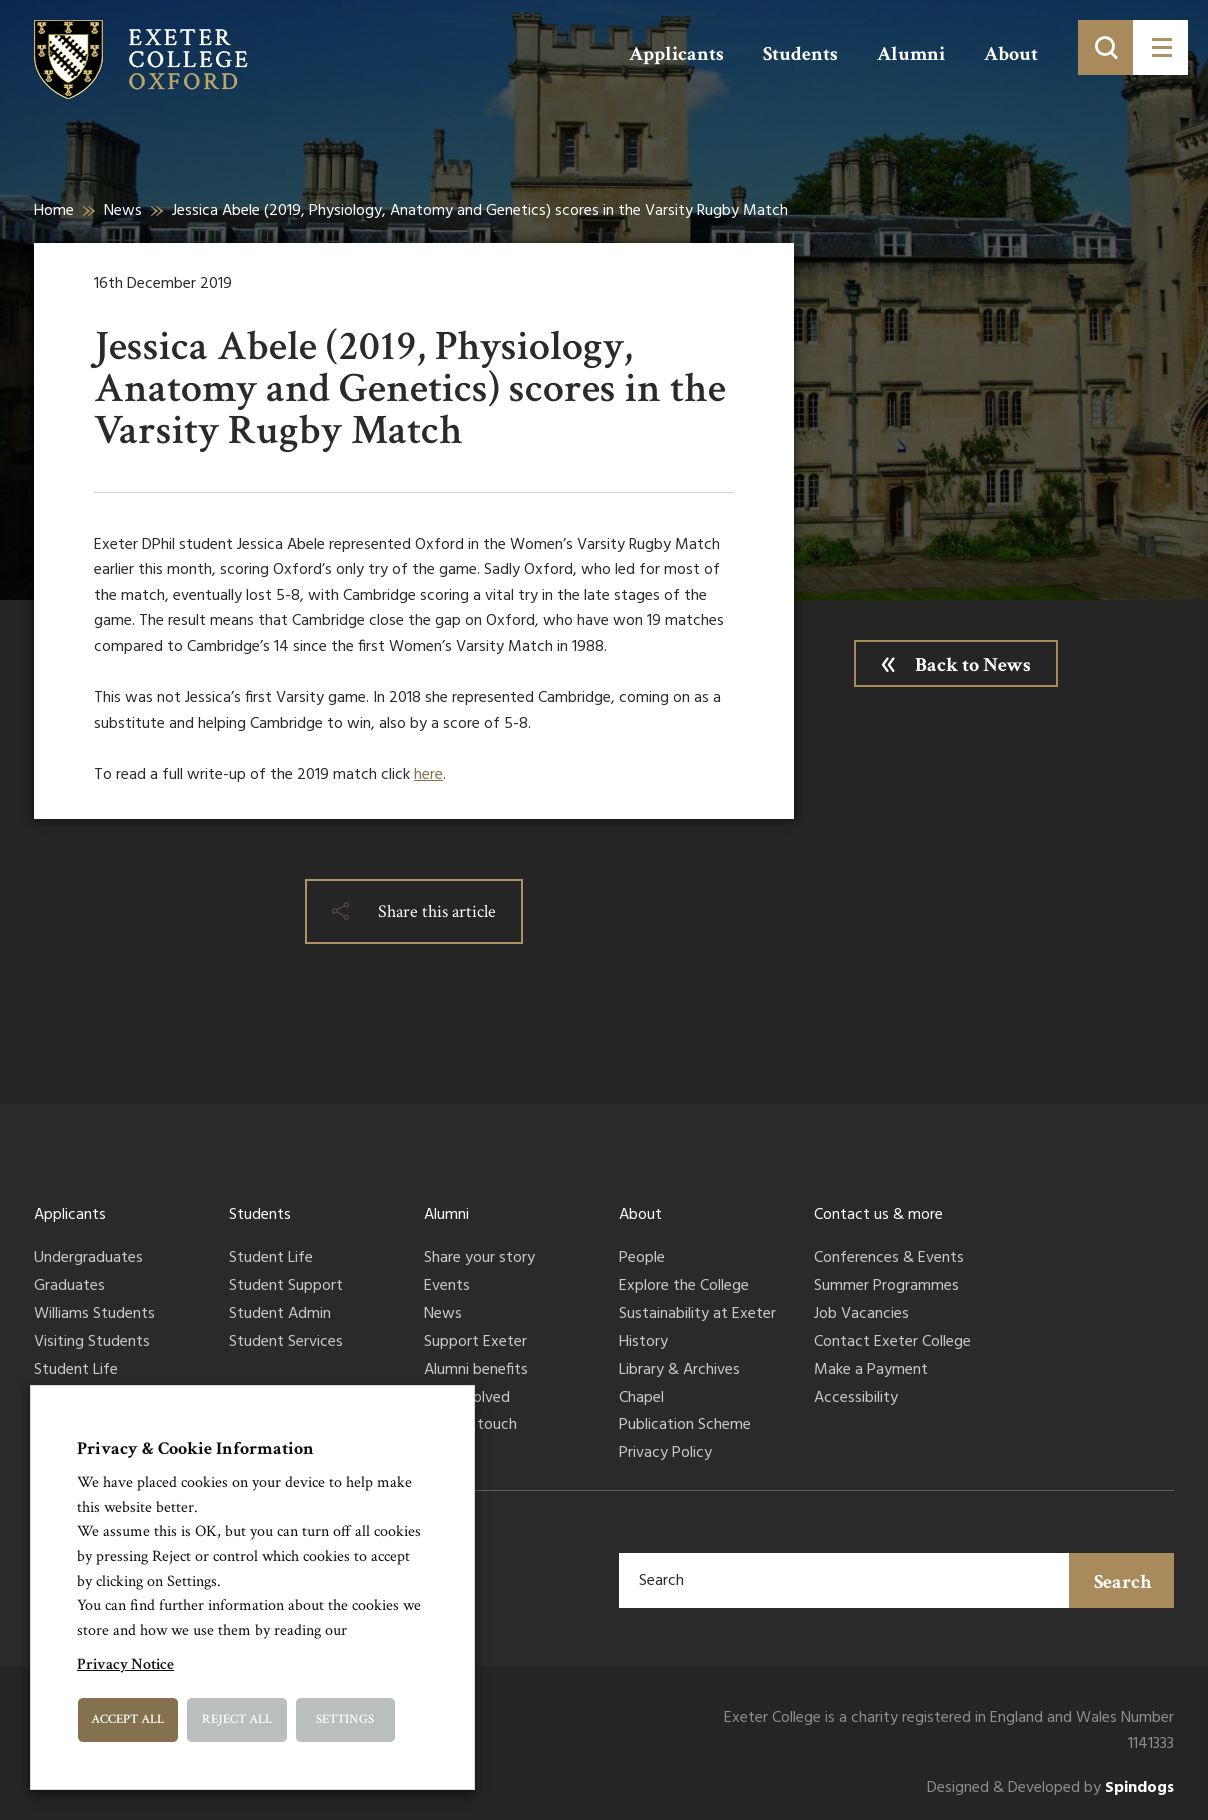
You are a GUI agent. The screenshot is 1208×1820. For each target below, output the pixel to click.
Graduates (69, 1287)
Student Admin (280, 1315)
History (643, 1343)
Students (800, 54)
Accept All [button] (127, 1719)
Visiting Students (92, 1343)
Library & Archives (679, 1371)
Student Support (286, 1287)
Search (1123, 1582)
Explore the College (684, 1287)
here (428, 775)
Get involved (467, 1399)
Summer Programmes (886, 1287)
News (123, 211)
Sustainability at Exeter (697, 1315)
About (1011, 54)
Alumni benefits (476, 1371)
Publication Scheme (685, 1426)
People (642, 1259)
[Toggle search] (1105, 47)
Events (447, 1287)
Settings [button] (345, 1719)
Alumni (911, 54)
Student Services (286, 1343)
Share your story (479, 1259)
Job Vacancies (861, 1315)
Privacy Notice (125, 1664)
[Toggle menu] (1160, 47)
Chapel (641, 1399)
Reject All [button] (237, 1719)
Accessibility (856, 1399)
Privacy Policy (665, 1454)
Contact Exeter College (892, 1343)
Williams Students (94, 1315)
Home (54, 211)
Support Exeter (475, 1343)
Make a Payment (871, 1371)
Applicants (676, 54)
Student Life (76, 1371)
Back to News (973, 665)
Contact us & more (878, 1215)
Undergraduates (88, 1259)
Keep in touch (470, 1426)
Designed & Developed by (1050, 1788)
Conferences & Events (889, 1259)
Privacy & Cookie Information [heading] (195, 1448)
